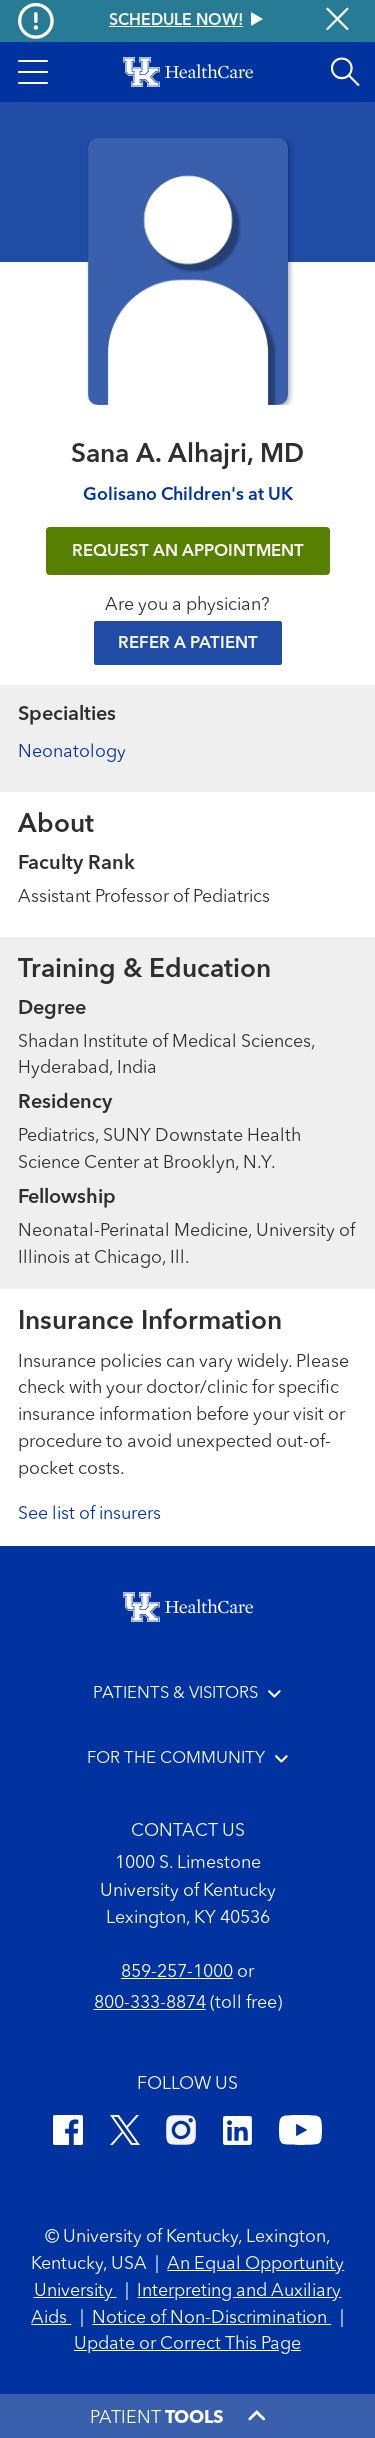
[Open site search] (345, 72)
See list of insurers (89, 1514)
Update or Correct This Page (187, 2344)
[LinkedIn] (237, 2133)
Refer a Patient (188, 643)
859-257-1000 (177, 1972)
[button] (33, 72)
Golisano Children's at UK (188, 495)
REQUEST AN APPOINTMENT (188, 551)
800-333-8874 (150, 2003)
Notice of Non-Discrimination (211, 2318)
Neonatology (72, 752)
